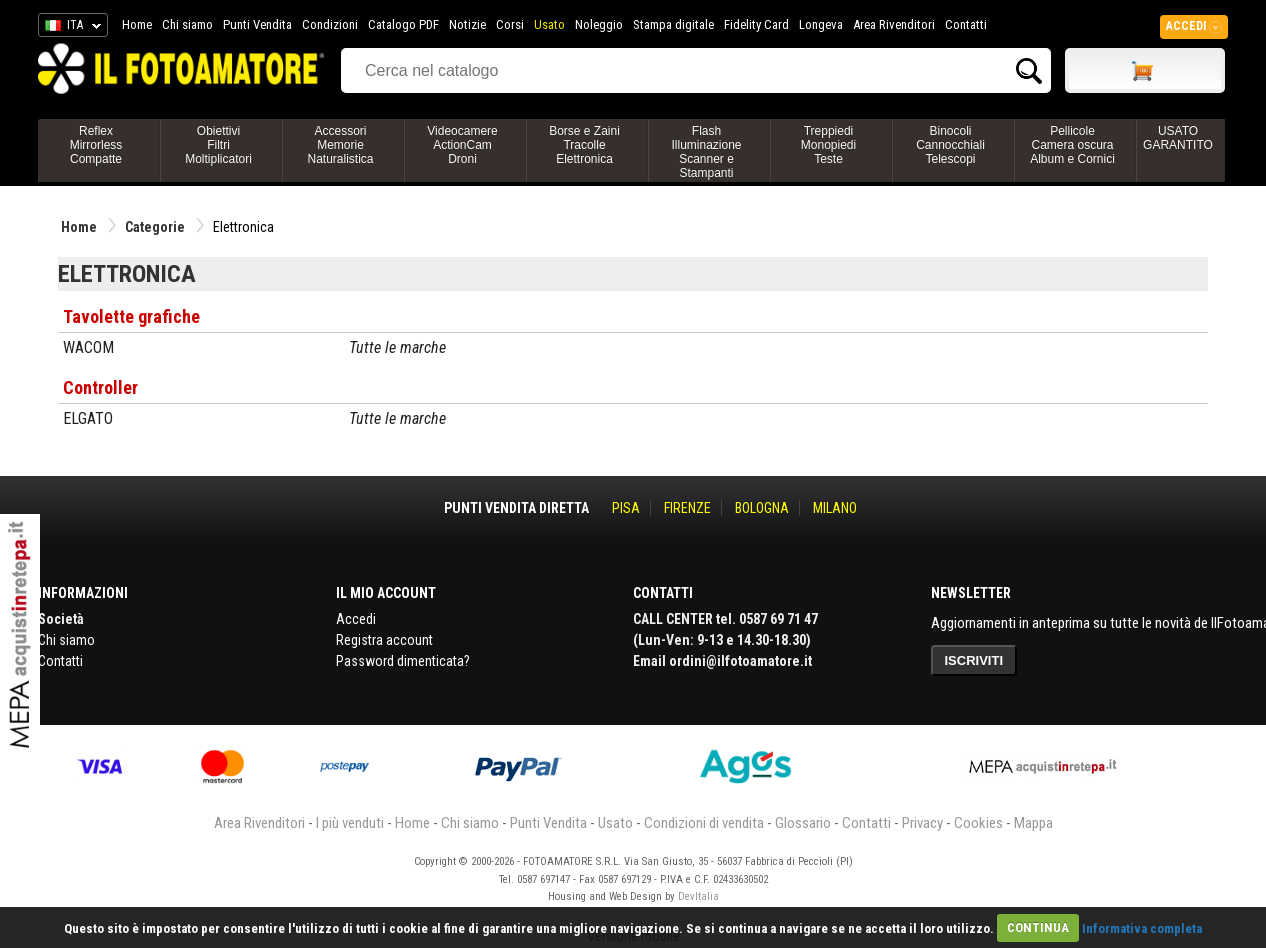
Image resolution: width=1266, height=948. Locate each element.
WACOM (88, 347)
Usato (549, 24)
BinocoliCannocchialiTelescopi (950, 145)
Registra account (384, 640)
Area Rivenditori (894, 24)
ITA (69, 28)
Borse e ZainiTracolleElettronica (584, 145)
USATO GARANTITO (1178, 138)
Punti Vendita (257, 24)
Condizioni (330, 24)
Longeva (821, 24)
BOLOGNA (762, 508)
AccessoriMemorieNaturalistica (340, 145)
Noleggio (599, 24)
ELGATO (88, 418)
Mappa (1033, 823)
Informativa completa (1142, 927)
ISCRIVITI (974, 660)
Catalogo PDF (403, 24)
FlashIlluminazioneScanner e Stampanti (706, 152)
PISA (626, 508)
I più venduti (350, 823)
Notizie (467, 24)
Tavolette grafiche (131, 316)
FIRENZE (687, 508)
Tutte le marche (397, 347)
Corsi (510, 24)
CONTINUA (1038, 927)
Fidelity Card (756, 24)
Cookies (978, 823)
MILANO (835, 508)
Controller (100, 387)
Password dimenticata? (403, 661)
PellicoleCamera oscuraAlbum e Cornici (1072, 145)
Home (137, 24)
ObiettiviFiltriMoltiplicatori (218, 145)
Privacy (922, 823)
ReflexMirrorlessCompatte (96, 145)
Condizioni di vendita (704, 823)
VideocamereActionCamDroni (462, 145)
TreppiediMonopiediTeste (828, 145)
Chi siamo (187, 24)
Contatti (966, 24)
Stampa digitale (673, 24)
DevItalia (698, 896)
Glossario (803, 823)
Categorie (155, 227)
